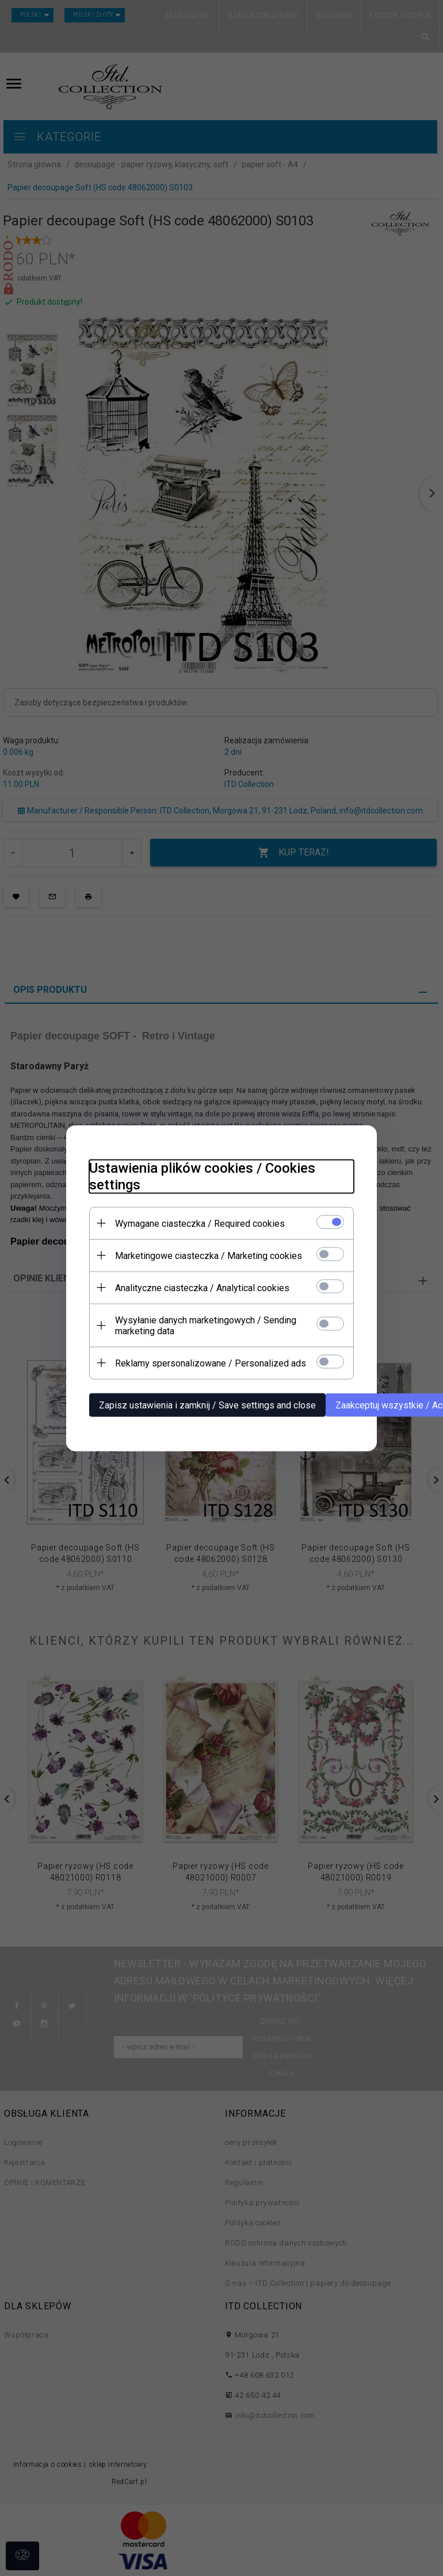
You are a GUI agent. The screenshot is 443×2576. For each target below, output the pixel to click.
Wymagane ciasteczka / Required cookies (200, 1223)
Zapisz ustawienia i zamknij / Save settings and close (207, 1404)
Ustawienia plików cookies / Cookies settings (202, 1176)
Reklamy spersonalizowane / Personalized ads (210, 1362)
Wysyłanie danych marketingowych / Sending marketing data (205, 1325)
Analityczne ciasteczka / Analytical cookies (202, 1287)
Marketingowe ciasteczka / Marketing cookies (208, 1255)
